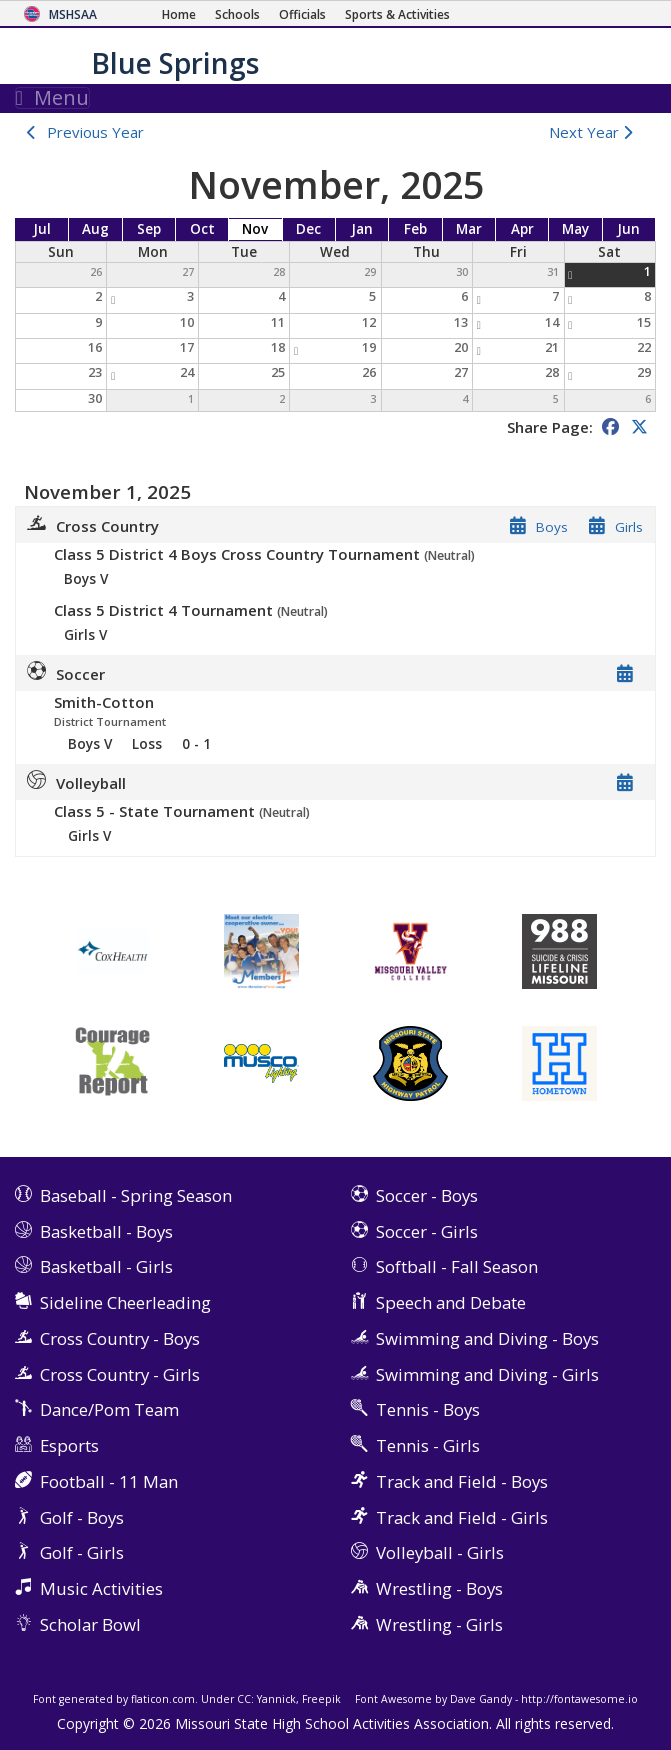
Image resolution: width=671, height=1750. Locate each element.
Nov (255, 229)
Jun (628, 229)
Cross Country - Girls (120, 1374)
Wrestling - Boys (439, 1588)
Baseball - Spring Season (136, 1195)
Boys (552, 527)
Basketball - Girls (106, 1266)
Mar (469, 229)
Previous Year (95, 132)
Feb (415, 229)
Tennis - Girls (428, 1445)
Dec (308, 229)
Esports (69, 1445)
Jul (42, 229)
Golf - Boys (82, 1517)
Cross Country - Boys (120, 1338)
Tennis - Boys (428, 1409)
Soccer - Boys (427, 1195)
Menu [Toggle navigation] (52, 98)
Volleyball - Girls (440, 1552)
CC (244, 1699)
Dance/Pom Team (109, 1409)
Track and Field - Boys (462, 1481)
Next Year (595, 132)
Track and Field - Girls (462, 1517)
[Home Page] (179, 14)
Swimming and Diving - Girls (487, 1374)
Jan (362, 229)
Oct (202, 229)
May (575, 229)
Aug (95, 229)
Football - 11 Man (109, 1481)
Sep (149, 229)
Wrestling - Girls (439, 1624)
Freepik (321, 1699)
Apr (522, 229)
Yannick (276, 1699)
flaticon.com (163, 1699)
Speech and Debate (451, 1302)
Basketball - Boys (106, 1231)
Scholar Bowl (90, 1624)
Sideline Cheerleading (125, 1302)
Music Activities (101, 1588)
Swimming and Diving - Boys (487, 1338)
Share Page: (550, 427)
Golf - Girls (82, 1552)
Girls (629, 527)
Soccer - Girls (427, 1231)
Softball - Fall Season (457, 1266)
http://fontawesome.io (579, 1699)
